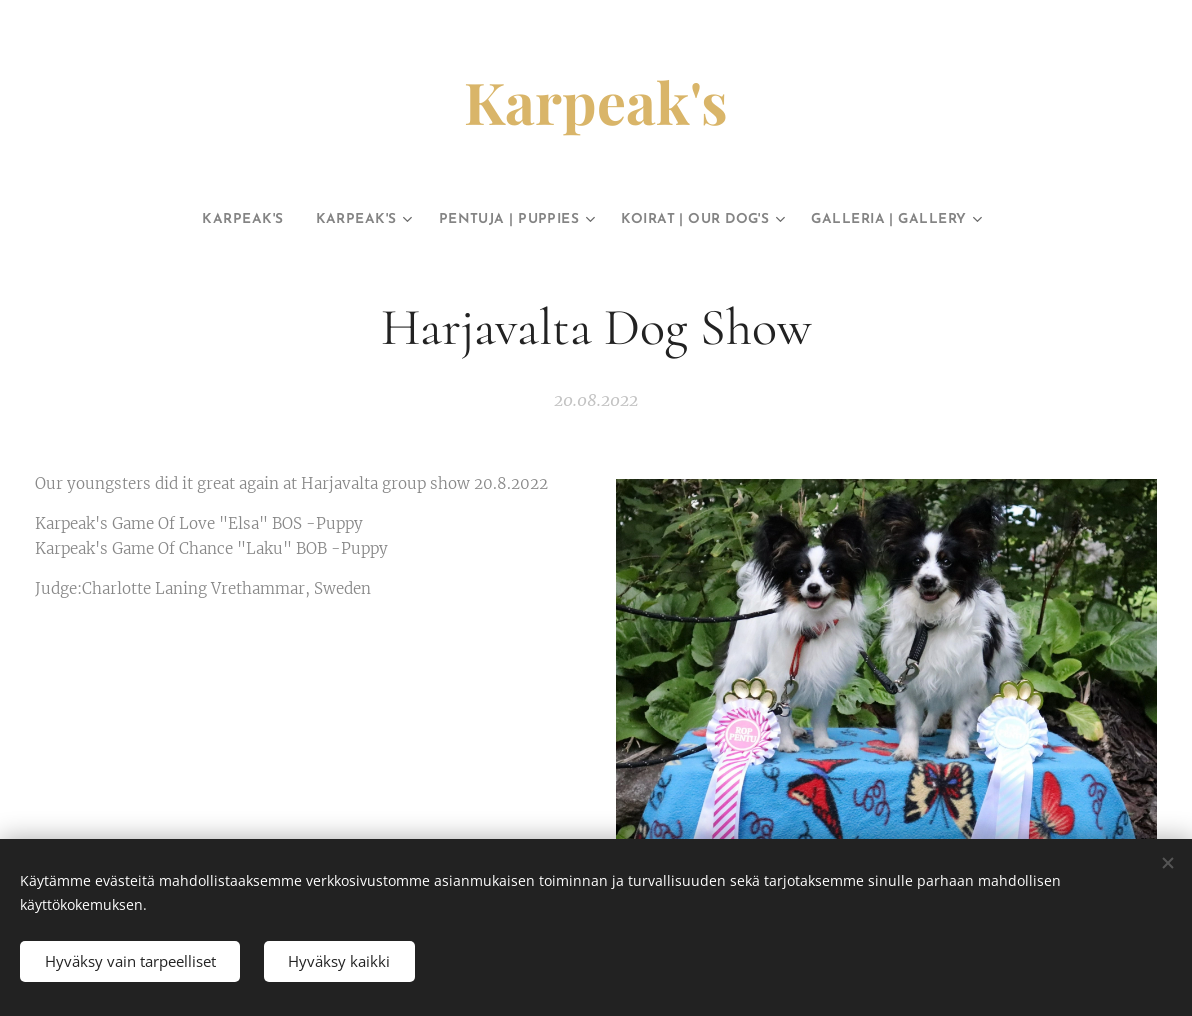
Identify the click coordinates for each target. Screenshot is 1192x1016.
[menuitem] (190, 220)
